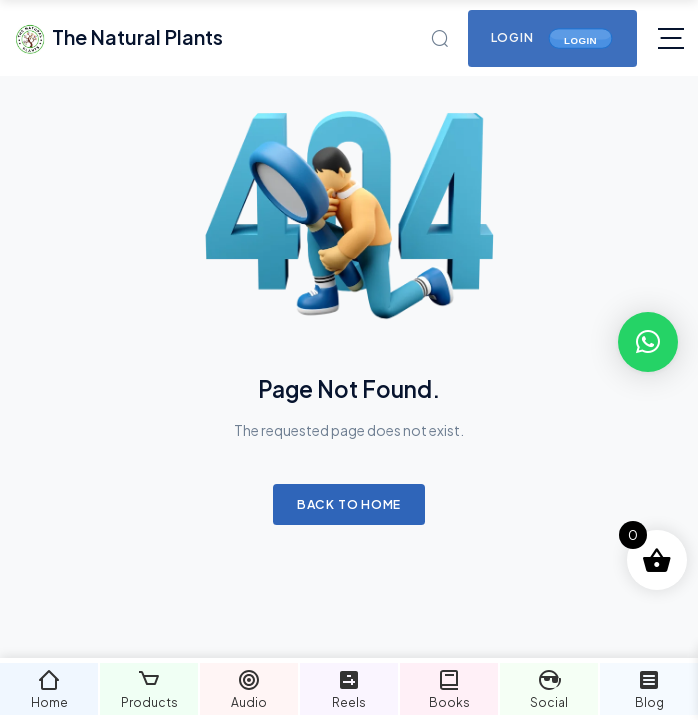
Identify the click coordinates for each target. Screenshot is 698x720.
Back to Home (349, 504)
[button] (648, 342)
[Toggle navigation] (671, 38)
